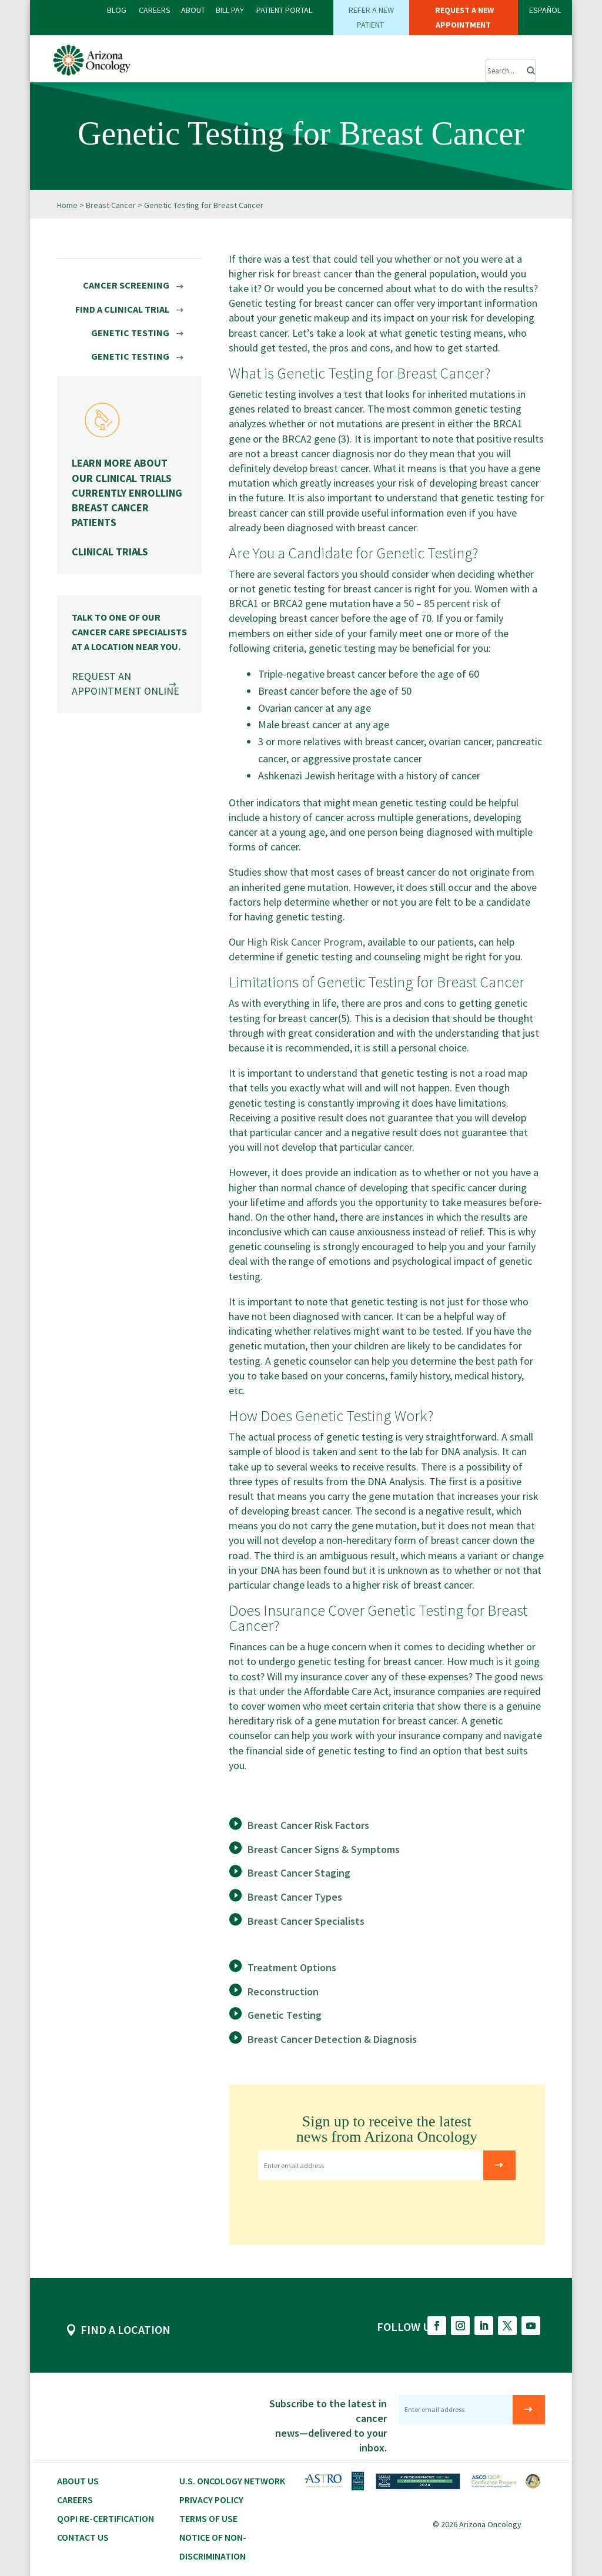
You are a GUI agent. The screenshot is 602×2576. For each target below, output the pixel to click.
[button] (455, 65)
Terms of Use (208, 2518)
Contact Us (83, 2536)
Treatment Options (292, 1967)
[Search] (527, 67)
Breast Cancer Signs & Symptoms (324, 1848)
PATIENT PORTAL (284, 10)
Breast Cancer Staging (299, 1872)
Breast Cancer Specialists (306, 1920)
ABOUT (193, 10)
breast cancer (322, 273)
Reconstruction (283, 1991)
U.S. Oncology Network (232, 2480)
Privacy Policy (211, 2499)
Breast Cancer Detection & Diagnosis (332, 2038)
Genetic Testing (285, 2014)
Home (67, 204)
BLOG (117, 10)
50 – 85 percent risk (446, 602)
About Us (78, 2480)
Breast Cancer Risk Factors (308, 1824)
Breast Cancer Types (295, 1896)
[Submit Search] (511, 70)
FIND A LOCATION (125, 2329)
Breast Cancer (111, 204)
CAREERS (154, 10)
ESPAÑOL (545, 10)
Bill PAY (230, 10)
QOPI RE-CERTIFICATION (105, 2518)
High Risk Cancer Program (305, 941)
